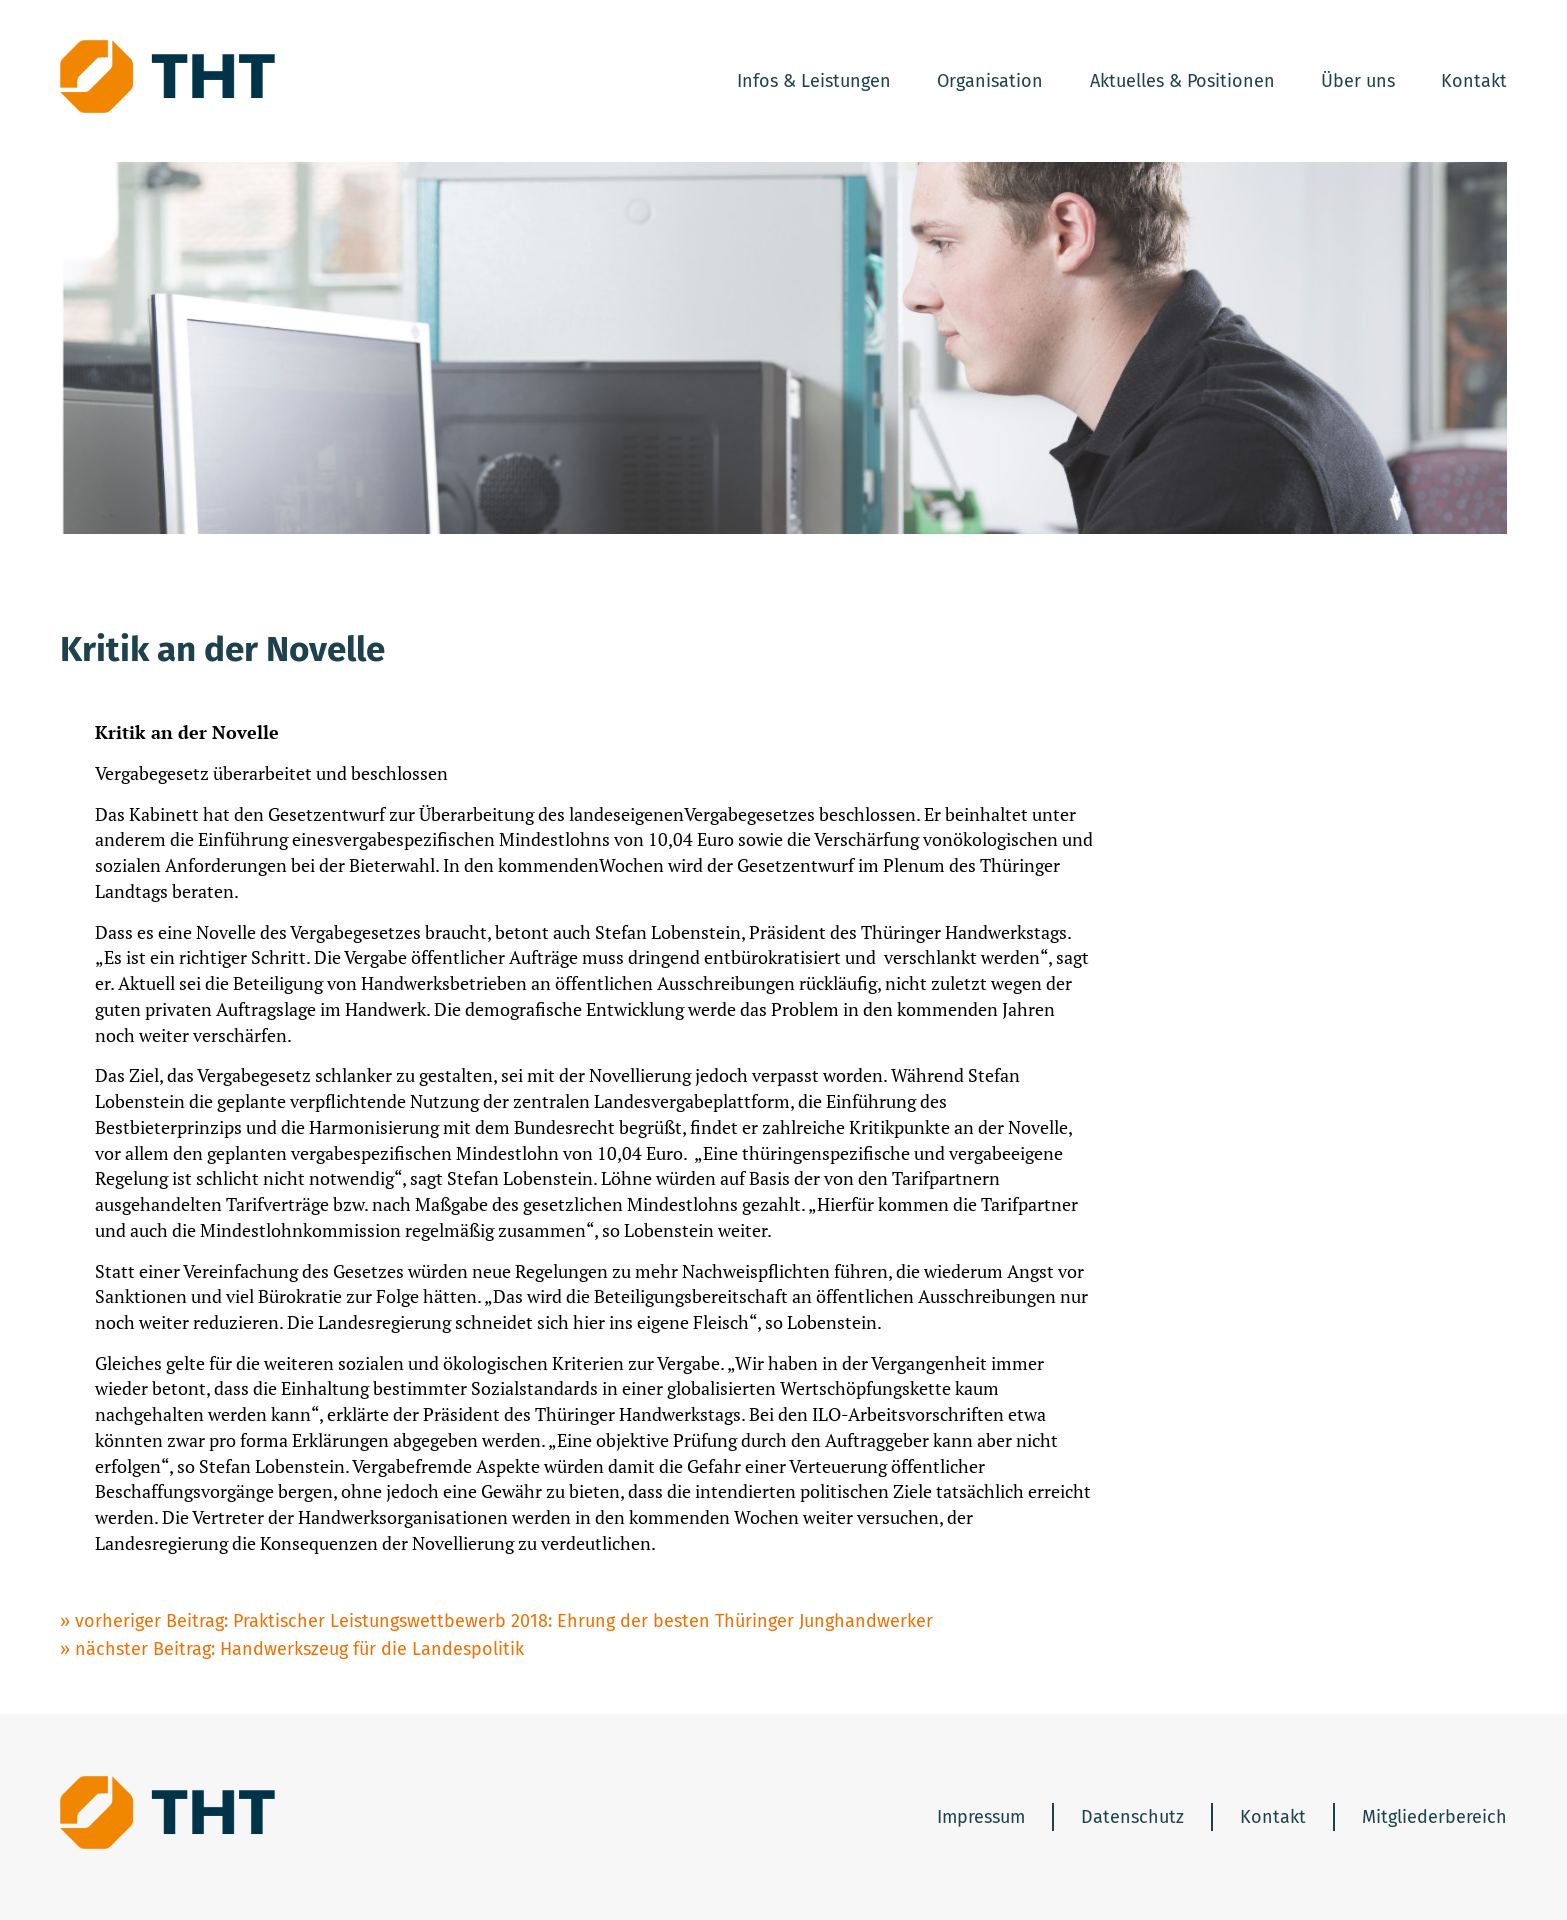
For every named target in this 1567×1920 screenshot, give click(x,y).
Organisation (990, 81)
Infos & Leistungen (814, 81)
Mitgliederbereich (1434, 1817)
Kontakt (1474, 81)
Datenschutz (1132, 1817)
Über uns (1358, 81)
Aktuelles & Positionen (1182, 81)
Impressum (981, 1817)
